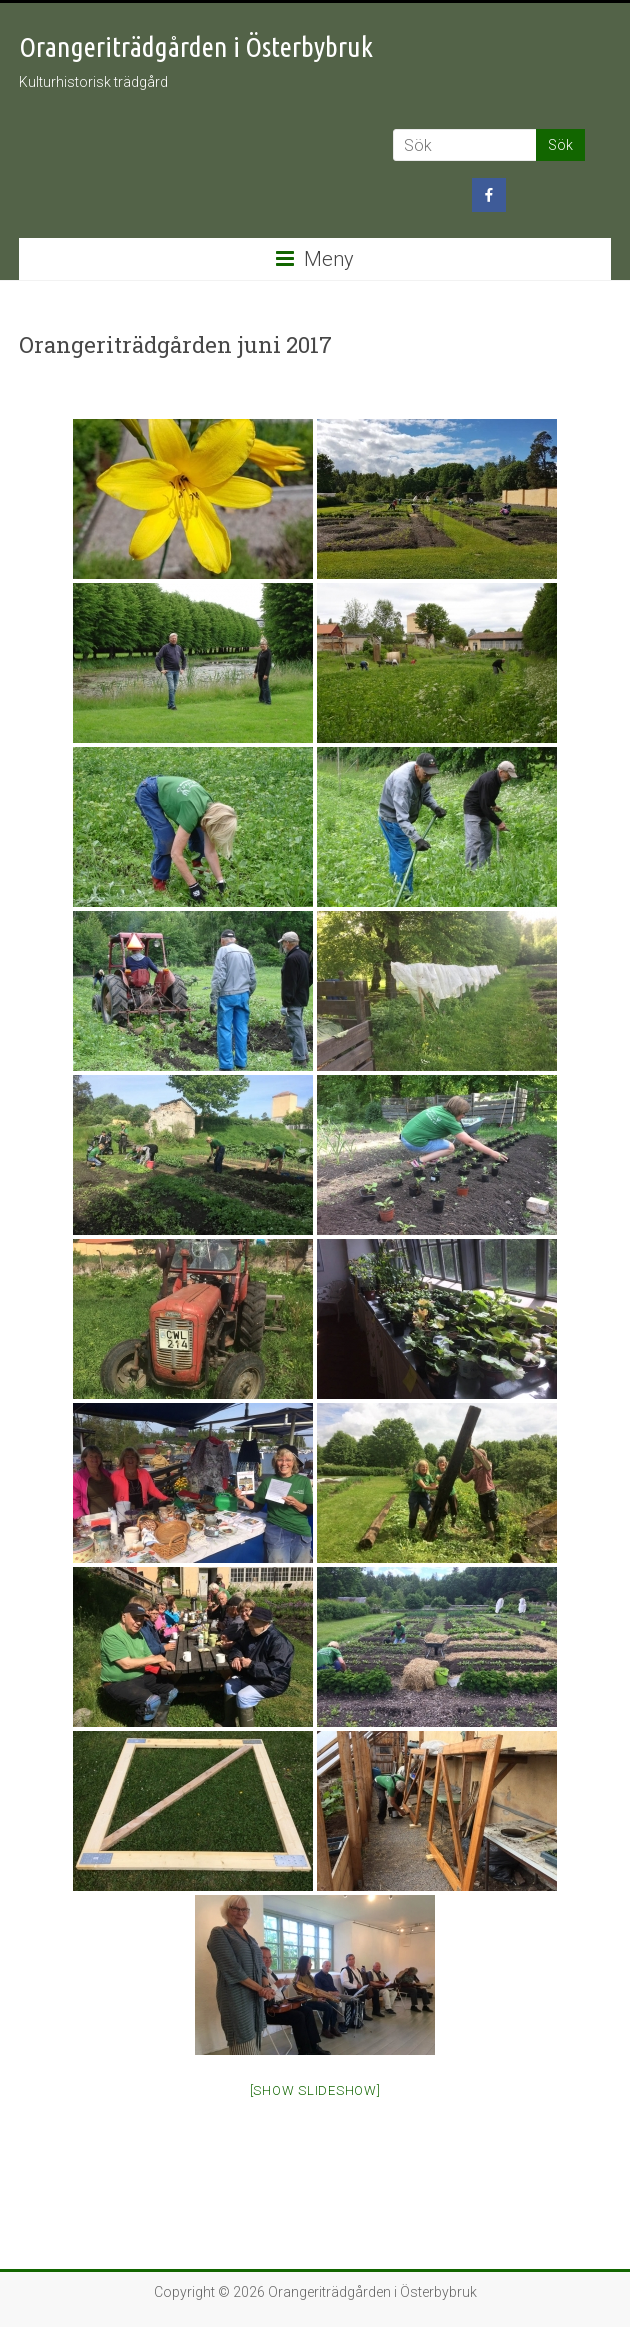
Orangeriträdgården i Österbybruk (196, 46)
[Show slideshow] (315, 2090)
